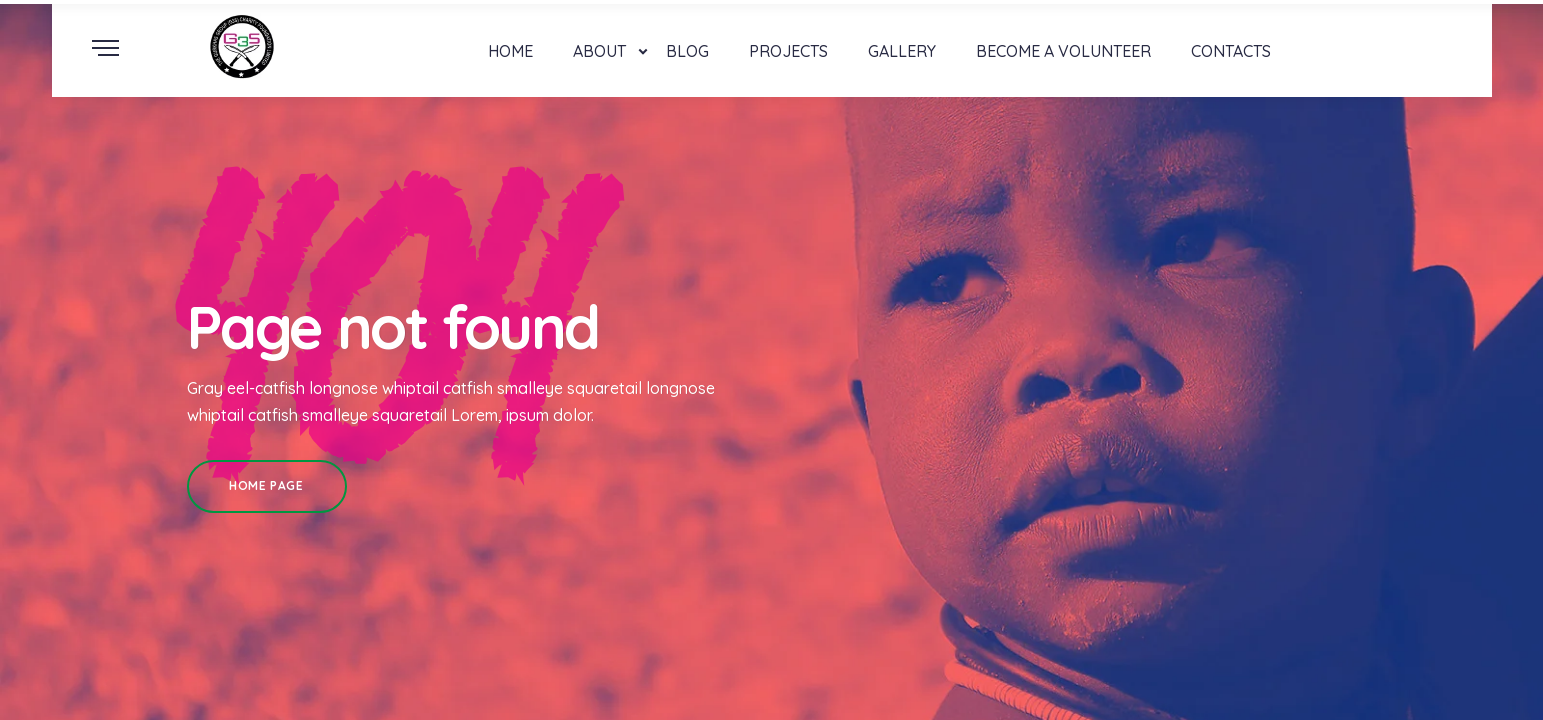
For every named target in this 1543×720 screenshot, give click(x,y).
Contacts (1231, 51)
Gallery (902, 51)
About (599, 51)
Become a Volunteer (1063, 51)
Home (510, 51)
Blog (687, 51)
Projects (788, 51)
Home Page (266, 485)
